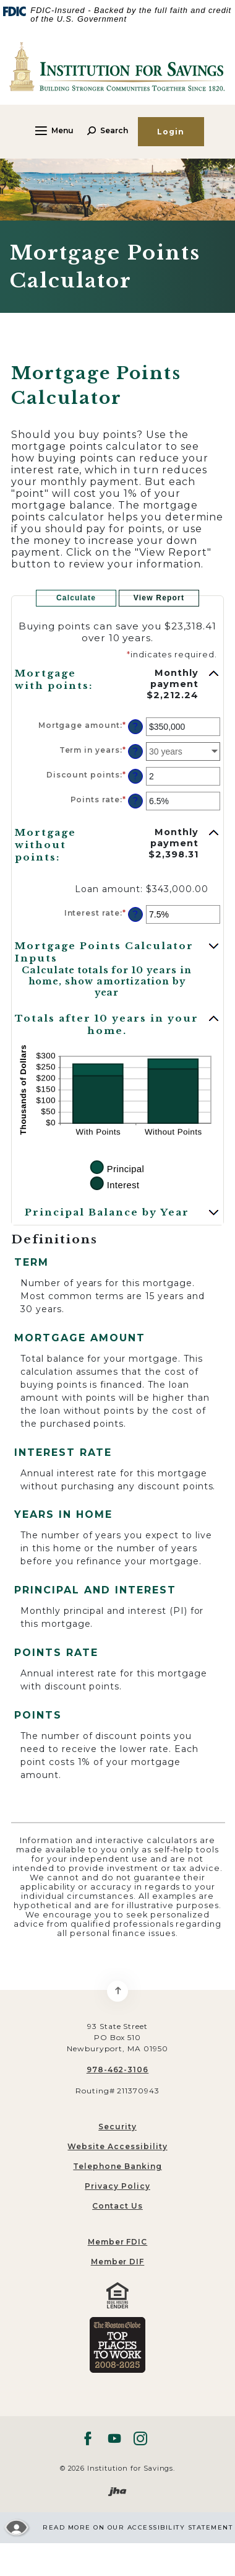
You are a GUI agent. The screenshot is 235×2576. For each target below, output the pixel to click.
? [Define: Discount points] (135, 776)
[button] (117, 683)
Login (171, 131)
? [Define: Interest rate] (135, 914)
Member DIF (118, 2261)
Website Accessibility (117, 2146)
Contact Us (117, 2205)
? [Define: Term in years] (135, 751)
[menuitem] (117, 2242)
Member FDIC (118, 2241)
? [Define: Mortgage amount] (135, 726)
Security (117, 2126)
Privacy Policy (117, 2186)
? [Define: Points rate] (135, 801)
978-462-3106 (118, 2069)
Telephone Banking (117, 2166)
